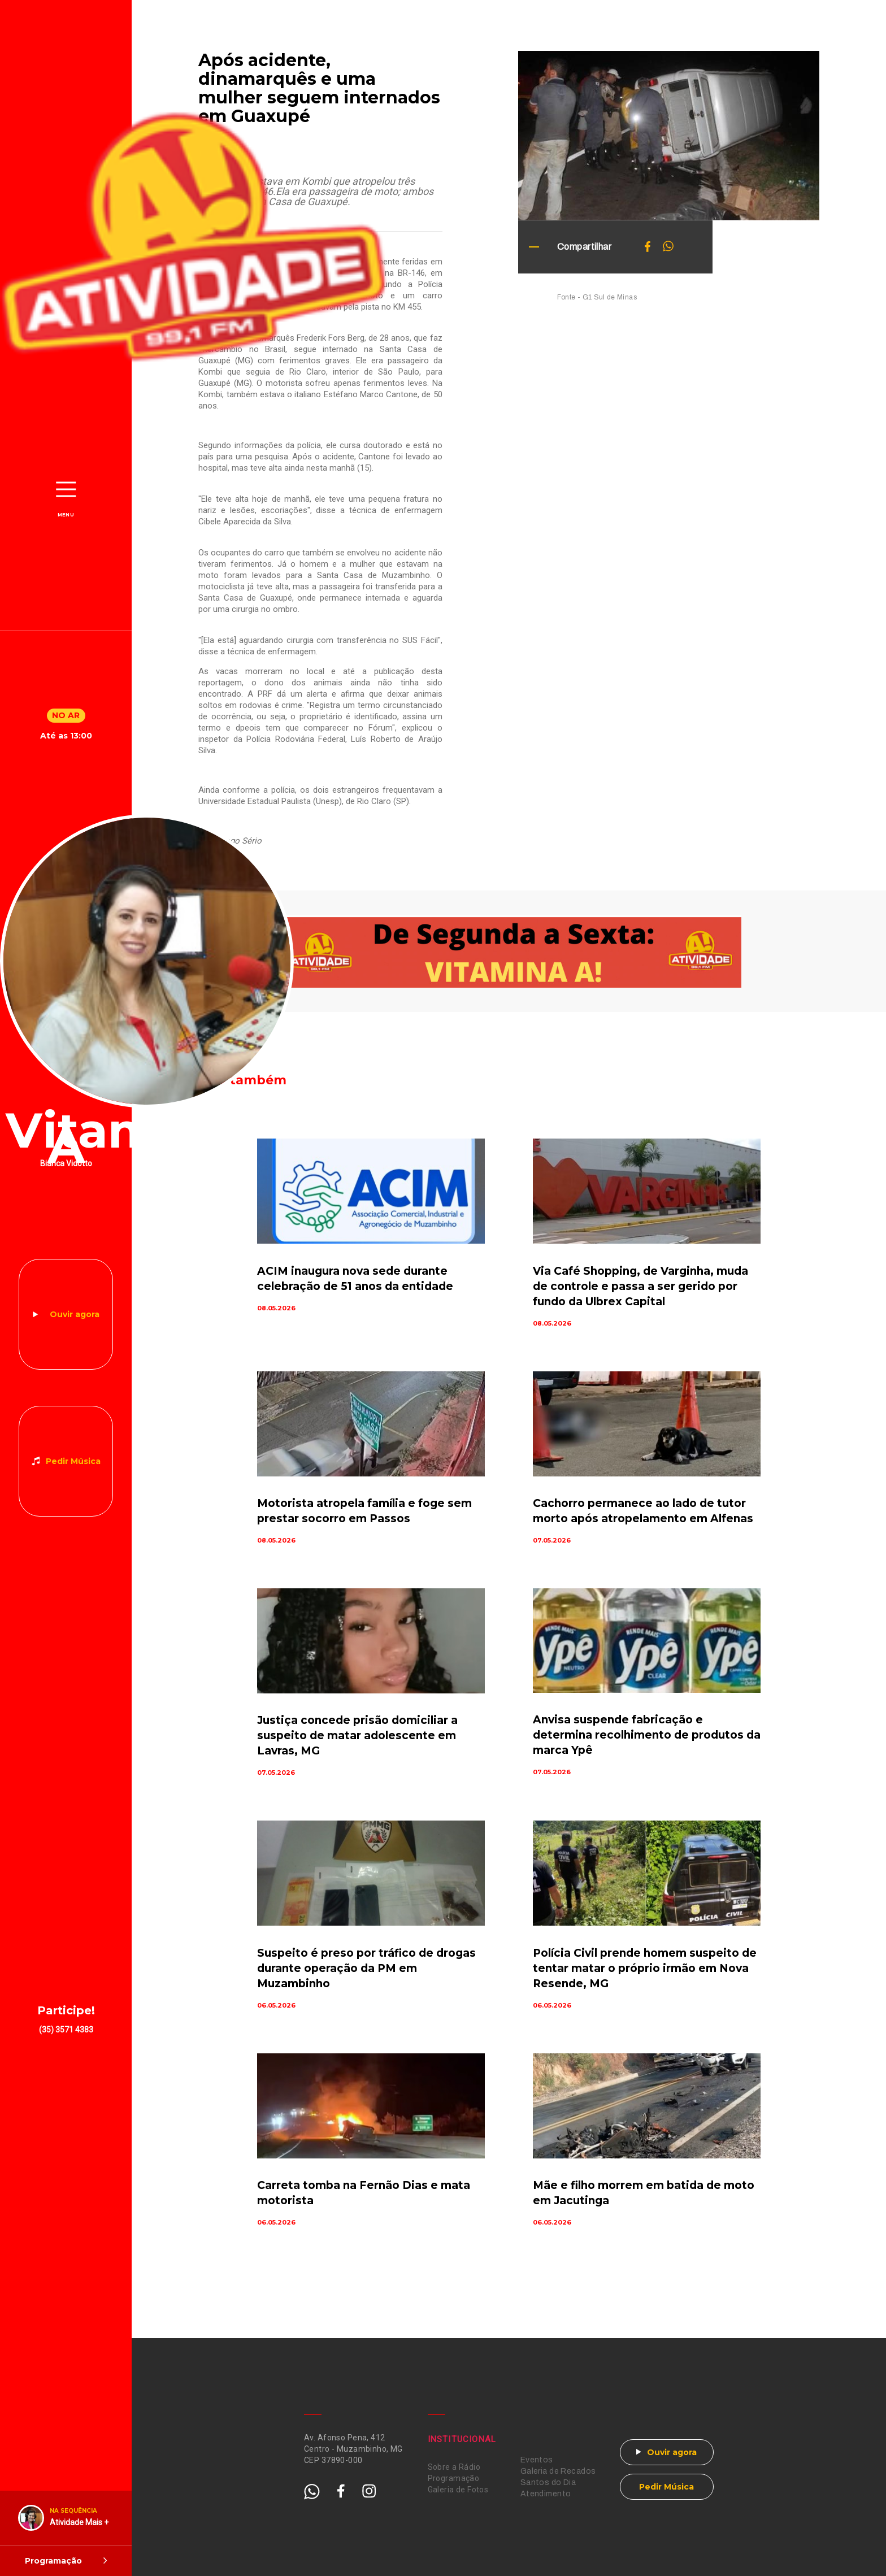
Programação (454, 2478)
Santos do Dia (548, 2482)
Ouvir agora (74, 1314)
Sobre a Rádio (454, 2466)
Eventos (536, 2460)
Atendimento (545, 2494)
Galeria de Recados (558, 2471)
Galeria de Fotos (458, 2489)
